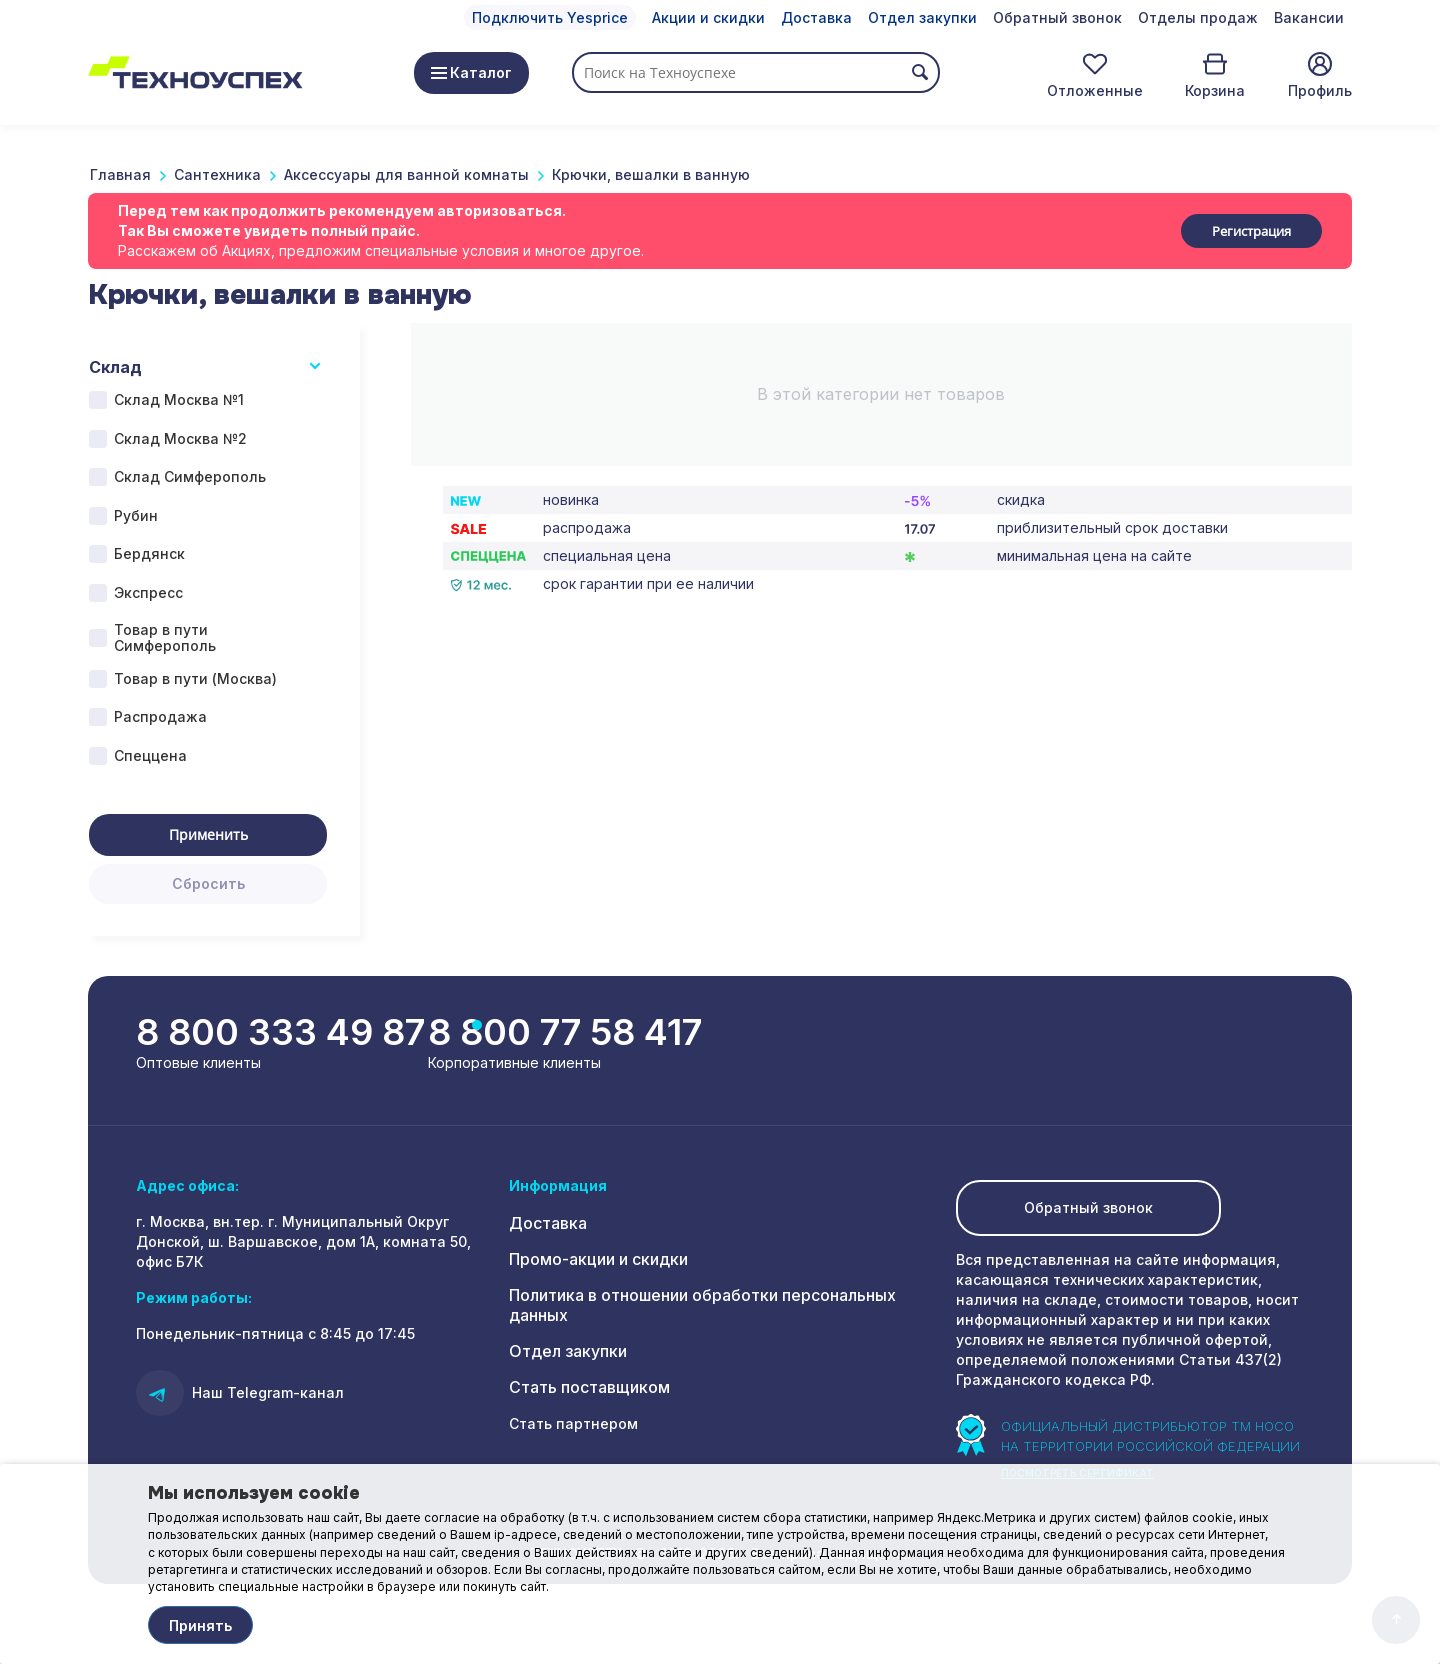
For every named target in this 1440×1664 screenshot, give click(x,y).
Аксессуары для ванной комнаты (406, 174)
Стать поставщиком (582, 1371)
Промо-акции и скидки (593, 1263)
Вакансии (1309, 17)
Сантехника (217, 174)
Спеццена (150, 755)
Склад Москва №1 (179, 399)
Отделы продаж (1198, 17)
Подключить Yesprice (550, 17)
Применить (208, 834)
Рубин (136, 515)
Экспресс (148, 592)
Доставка (816, 17)
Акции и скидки (708, 17)
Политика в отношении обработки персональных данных (720, 1299)
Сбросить (208, 883)
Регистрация (1251, 231)
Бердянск (149, 553)
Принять (200, 1625)
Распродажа (160, 716)
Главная (120, 174)
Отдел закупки (922, 17)
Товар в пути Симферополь (165, 638)
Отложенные (1095, 90)
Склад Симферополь (190, 476)
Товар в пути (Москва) (195, 678)
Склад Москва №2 (180, 438)
